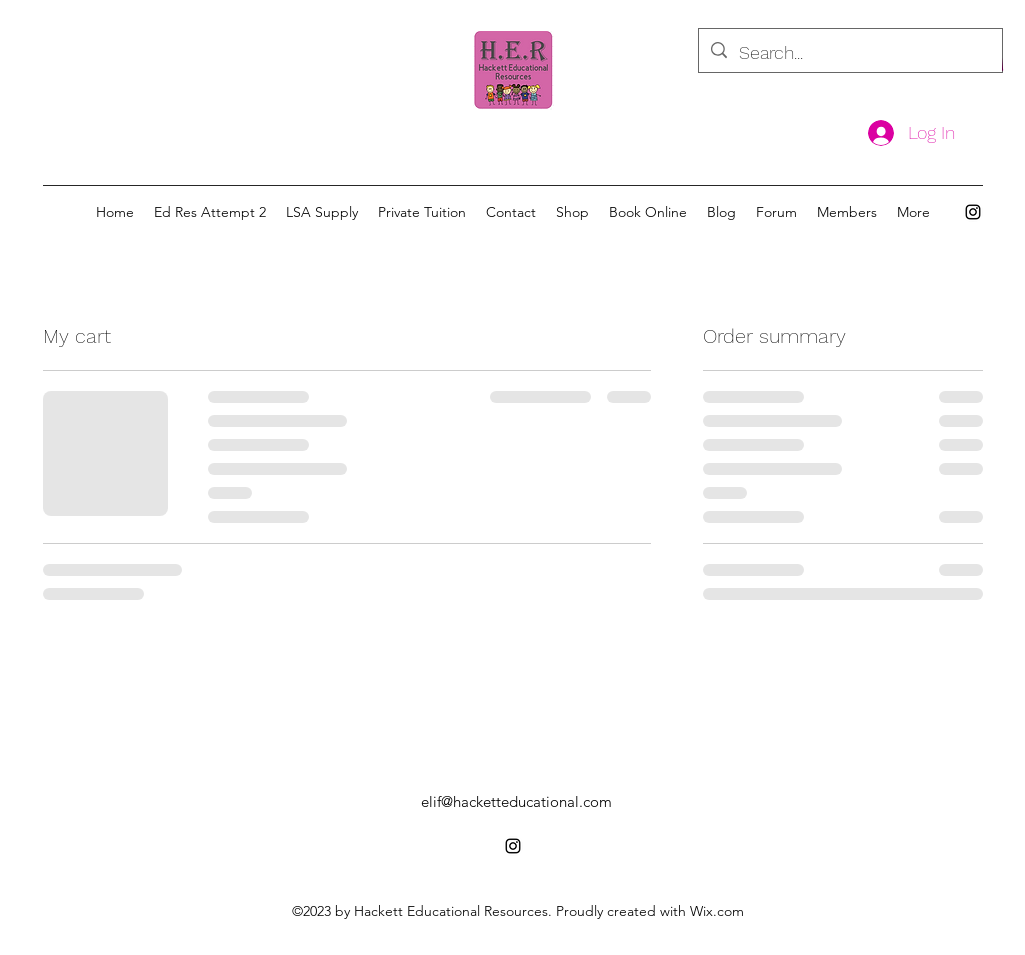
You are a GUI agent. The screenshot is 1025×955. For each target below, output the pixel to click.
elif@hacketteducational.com (516, 801)
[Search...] (849, 53)
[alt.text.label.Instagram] (973, 212)
